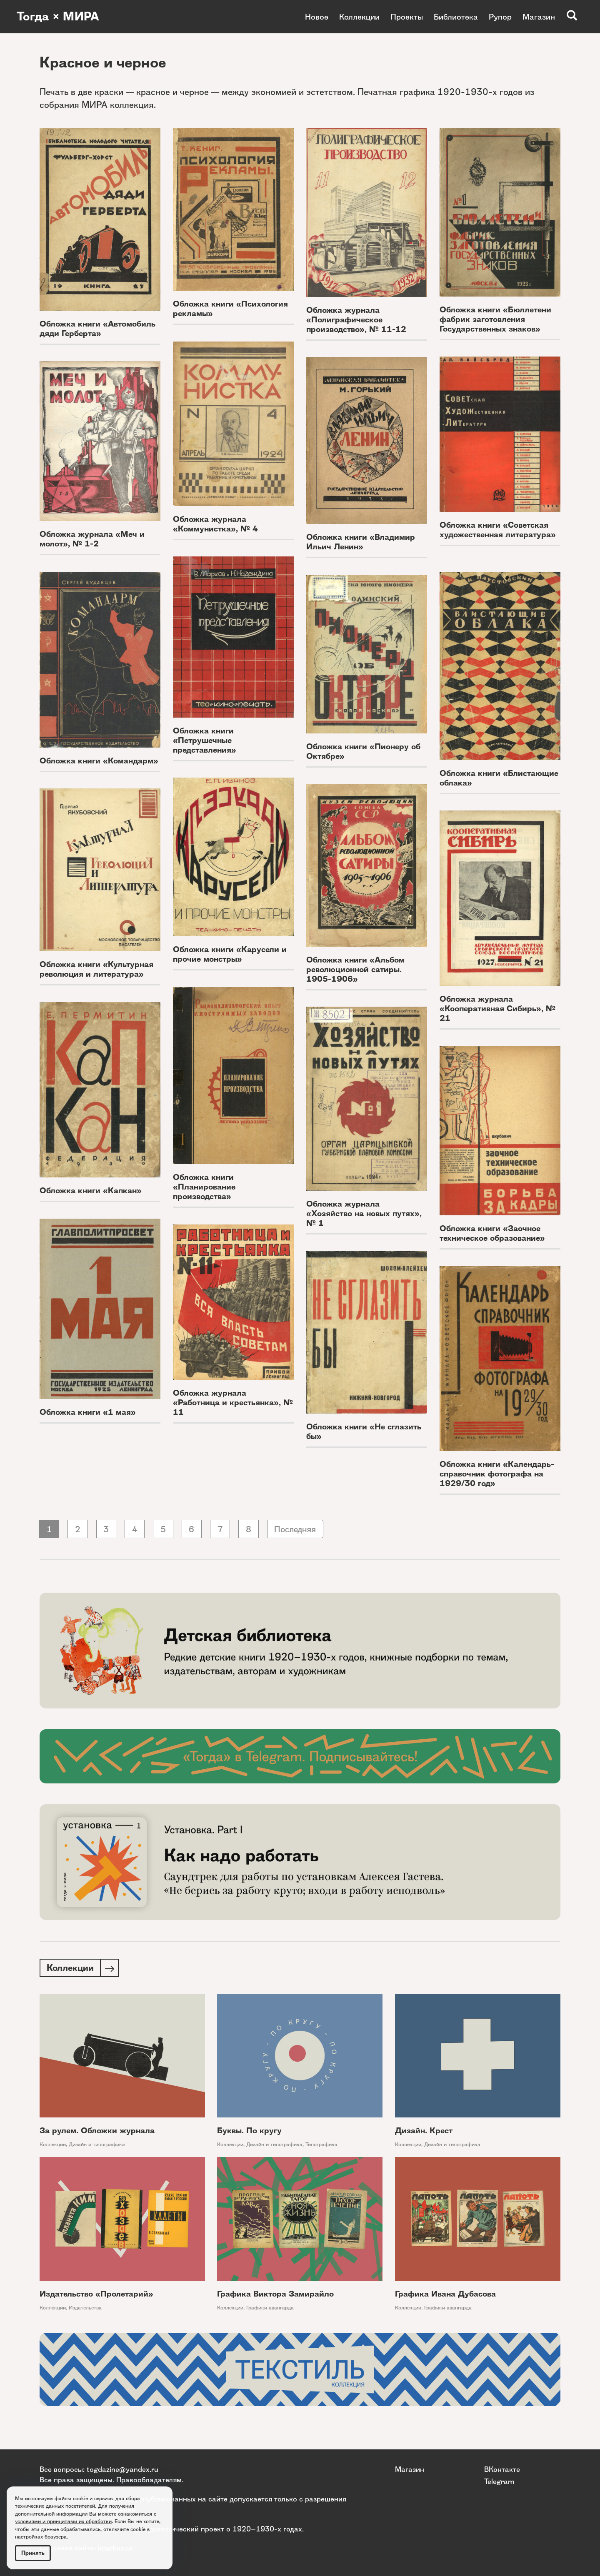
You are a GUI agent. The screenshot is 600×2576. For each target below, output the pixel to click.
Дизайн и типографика (97, 2146)
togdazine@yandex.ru (122, 2469)
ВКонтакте (502, 2469)
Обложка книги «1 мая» (88, 1412)
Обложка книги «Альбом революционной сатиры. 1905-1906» (355, 969)
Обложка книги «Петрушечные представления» (204, 740)
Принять (33, 2553)
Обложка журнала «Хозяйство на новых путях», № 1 (364, 1213)
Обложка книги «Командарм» (99, 760)
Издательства (85, 2309)
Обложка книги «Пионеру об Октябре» (363, 751)
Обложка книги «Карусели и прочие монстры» (230, 954)
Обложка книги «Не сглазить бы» (363, 1431)
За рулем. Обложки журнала (97, 2132)
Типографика (321, 2146)
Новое (316, 16)
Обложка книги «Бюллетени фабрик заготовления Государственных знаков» (495, 319)
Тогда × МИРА (59, 16)
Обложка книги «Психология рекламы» (230, 308)
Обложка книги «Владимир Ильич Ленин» (360, 541)
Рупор (500, 16)
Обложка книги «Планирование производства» (204, 1187)
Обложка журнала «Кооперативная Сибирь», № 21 (497, 1008)
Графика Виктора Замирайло (275, 2295)
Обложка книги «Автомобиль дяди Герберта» (97, 328)
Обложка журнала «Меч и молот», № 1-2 (92, 539)
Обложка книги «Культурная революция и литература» (96, 969)
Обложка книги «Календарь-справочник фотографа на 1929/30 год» (497, 1474)
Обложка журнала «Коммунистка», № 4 (215, 524)
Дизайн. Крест (423, 2132)
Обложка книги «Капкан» (91, 1190)
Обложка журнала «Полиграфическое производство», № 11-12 (356, 319)
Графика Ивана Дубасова (445, 2295)
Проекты (406, 16)
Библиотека (456, 16)
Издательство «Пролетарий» (96, 2295)
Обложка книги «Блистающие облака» (499, 778)
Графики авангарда (270, 2309)
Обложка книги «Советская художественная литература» (498, 529)
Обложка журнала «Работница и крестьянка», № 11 (233, 1402)
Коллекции (359, 16)
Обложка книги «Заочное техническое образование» (492, 1233)
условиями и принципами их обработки (63, 2521)
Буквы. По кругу (249, 2132)
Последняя (302, 1530)
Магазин (538, 16)
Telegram (499, 2481)
